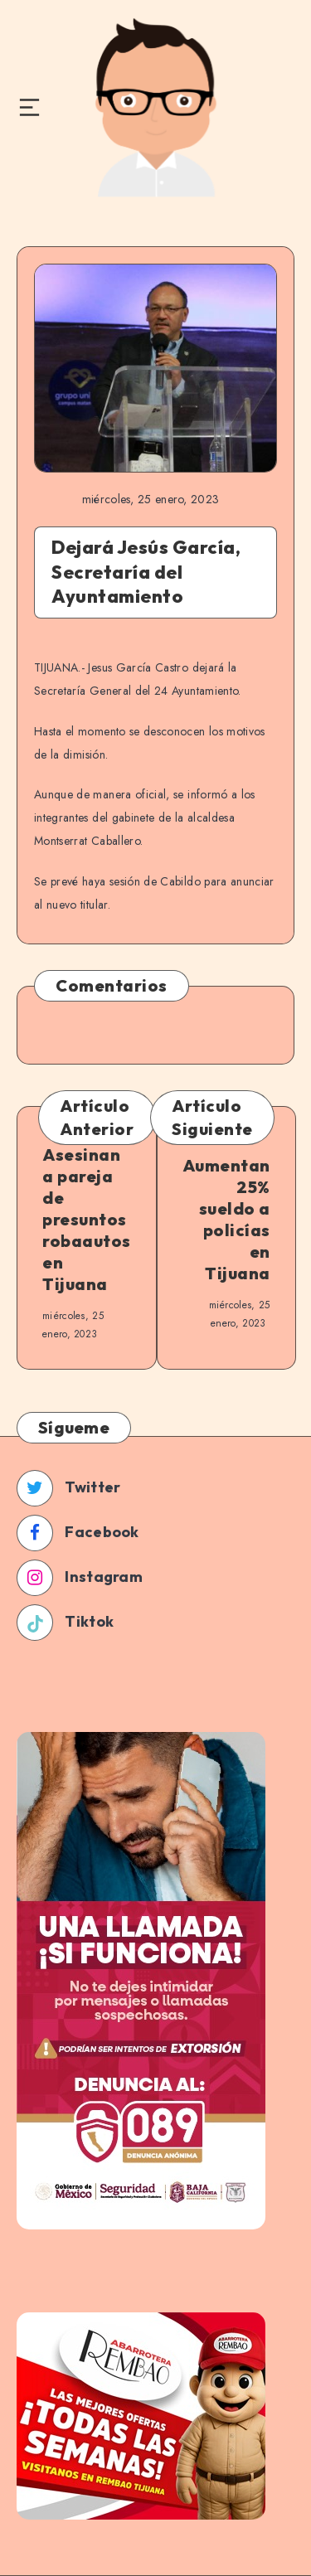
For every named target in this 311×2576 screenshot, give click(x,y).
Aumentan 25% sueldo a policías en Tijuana (226, 1219)
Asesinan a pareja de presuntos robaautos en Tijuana (86, 1219)
